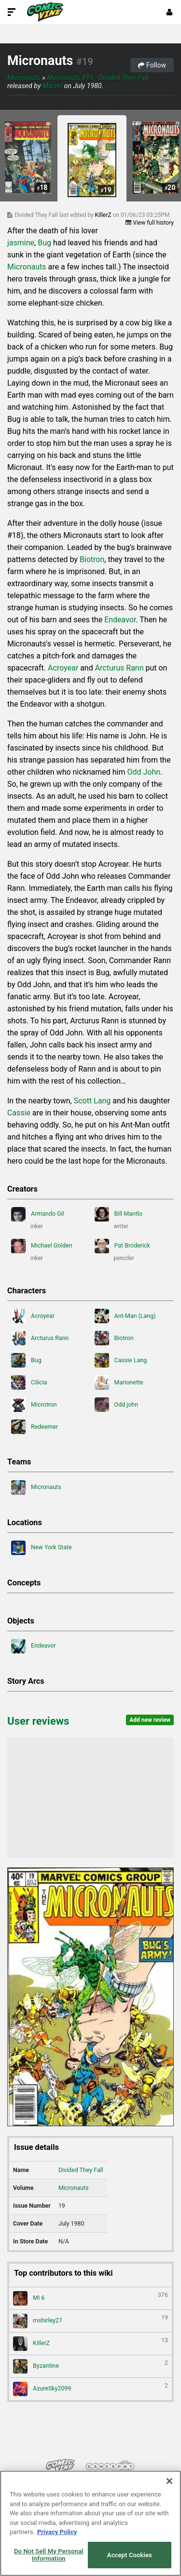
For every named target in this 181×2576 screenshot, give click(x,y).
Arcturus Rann (119, 667)
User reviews (38, 1721)
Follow (152, 65)
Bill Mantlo (119, 1214)
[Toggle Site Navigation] (11, 12)
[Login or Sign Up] (169, 12)
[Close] (169, 2481)
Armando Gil (37, 1214)
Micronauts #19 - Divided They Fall (97, 77)
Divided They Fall (80, 2170)
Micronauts (40, 60)
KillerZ (104, 215)
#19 (84, 61)
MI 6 (90, 2298)
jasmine (20, 242)
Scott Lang (92, 1100)
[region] (90, 2523)
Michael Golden (41, 1246)
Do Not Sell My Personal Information (49, 2555)
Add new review (149, 1720)
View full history (149, 222)
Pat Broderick (122, 1246)
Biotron (92, 559)
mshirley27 (90, 2321)
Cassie (18, 1112)
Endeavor (120, 619)
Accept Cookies (129, 2555)
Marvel (52, 86)
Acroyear (63, 667)
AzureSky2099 (90, 2389)
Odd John (144, 772)
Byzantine (90, 2366)
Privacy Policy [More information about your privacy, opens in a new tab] (57, 2532)
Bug (44, 242)
